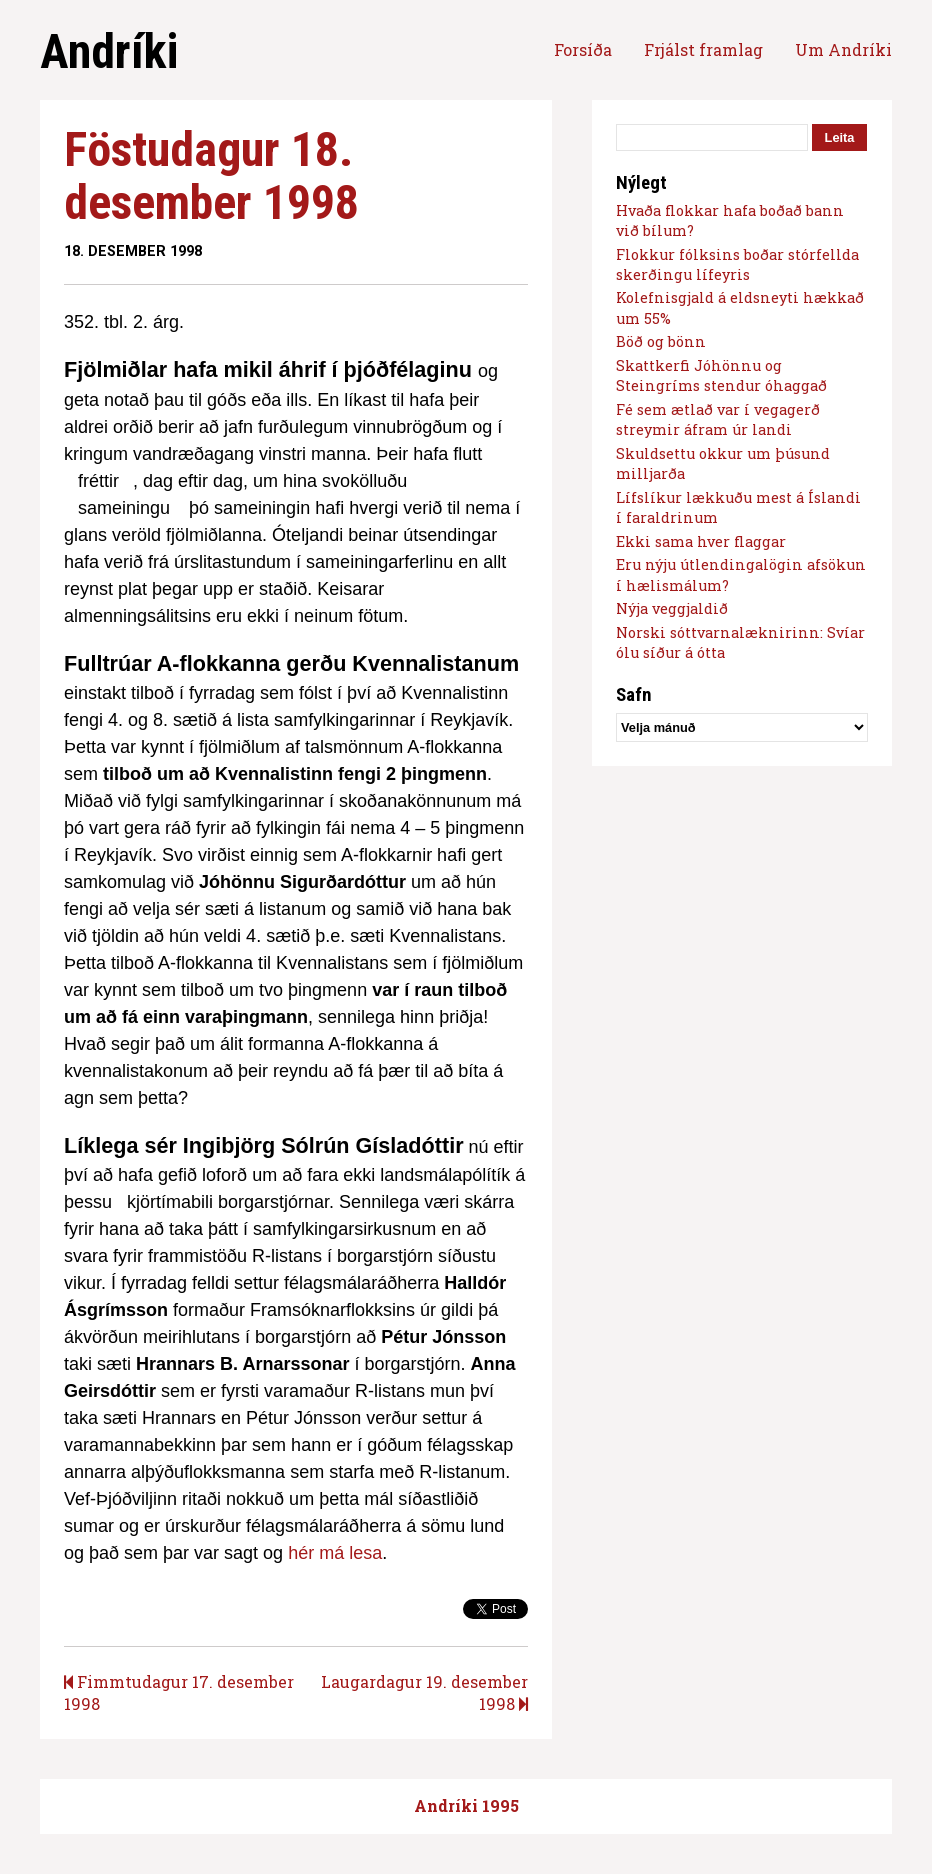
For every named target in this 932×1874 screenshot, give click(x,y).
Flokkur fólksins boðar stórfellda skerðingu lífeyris (737, 264)
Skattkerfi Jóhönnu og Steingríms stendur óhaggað (721, 375)
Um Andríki (843, 49)
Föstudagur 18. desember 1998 (211, 176)
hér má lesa (335, 1553)
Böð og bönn (661, 341)
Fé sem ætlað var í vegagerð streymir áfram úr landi (718, 419)
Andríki (109, 51)
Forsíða (583, 49)
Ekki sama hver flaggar (701, 541)
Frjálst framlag (703, 49)
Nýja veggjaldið (672, 608)
